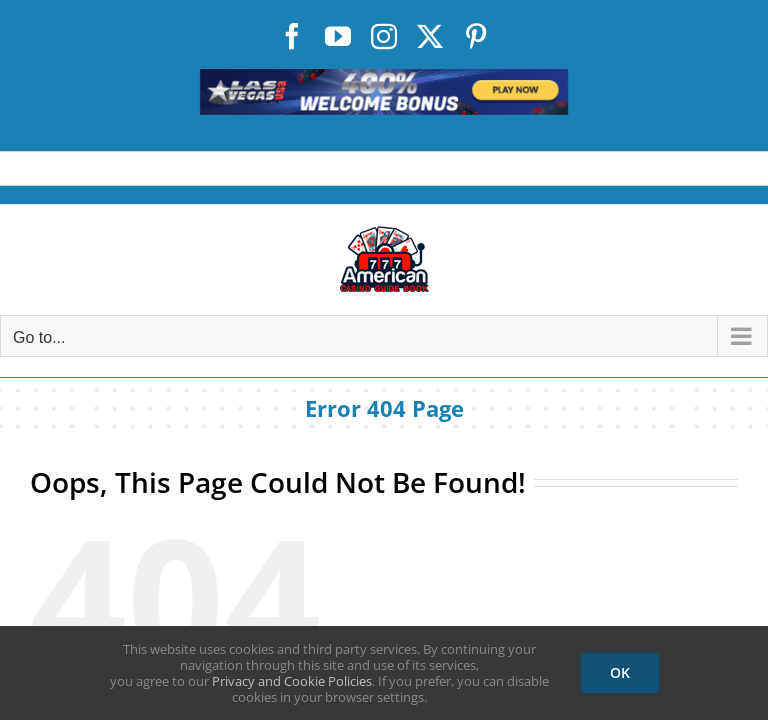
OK (620, 672)
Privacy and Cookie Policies (292, 681)
